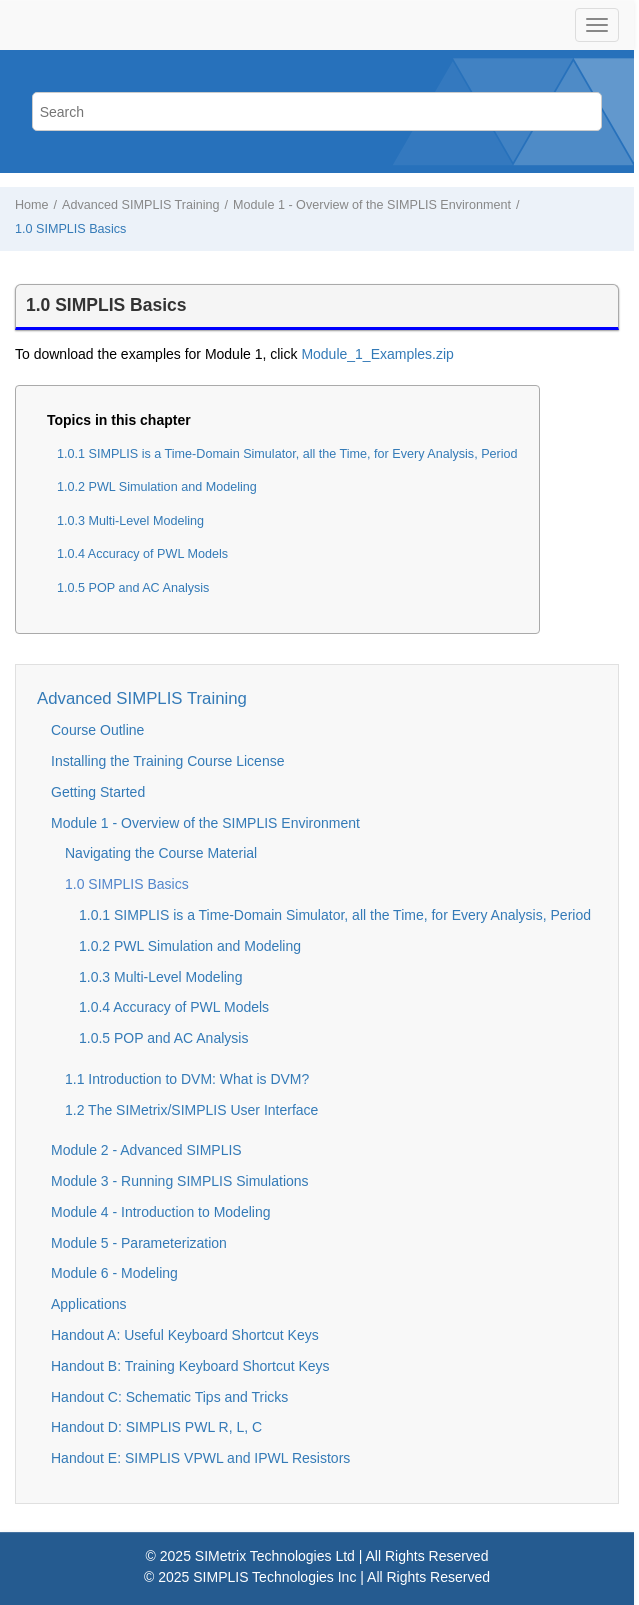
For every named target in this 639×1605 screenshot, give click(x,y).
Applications (89, 1304)
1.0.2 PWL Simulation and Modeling (157, 487)
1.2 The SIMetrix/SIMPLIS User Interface (191, 1110)
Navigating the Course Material (161, 853)
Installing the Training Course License (167, 761)
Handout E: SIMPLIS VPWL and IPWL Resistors (200, 1458)
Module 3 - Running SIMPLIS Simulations (180, 1181)
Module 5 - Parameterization (139, 1243)
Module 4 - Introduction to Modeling (160, 1212)
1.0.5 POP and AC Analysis (133, 588)
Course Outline (97, 730)
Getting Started (98, 792)
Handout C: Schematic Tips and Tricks (169, 1397)
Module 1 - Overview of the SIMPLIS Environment (372, 205)
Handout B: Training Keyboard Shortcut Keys (190, 1366)
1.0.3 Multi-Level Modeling (130, 521)
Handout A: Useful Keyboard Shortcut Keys (185, 1335)
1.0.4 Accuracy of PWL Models (142, 554)
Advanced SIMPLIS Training (141, 205)
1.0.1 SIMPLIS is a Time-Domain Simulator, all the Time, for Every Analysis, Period (287, 454)
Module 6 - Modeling (114, 1273)
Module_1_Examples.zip (377, 354)
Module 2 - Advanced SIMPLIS (146, 1150)
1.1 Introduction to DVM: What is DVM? (187, 1079)
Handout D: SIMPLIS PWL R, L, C (156, 1427)
